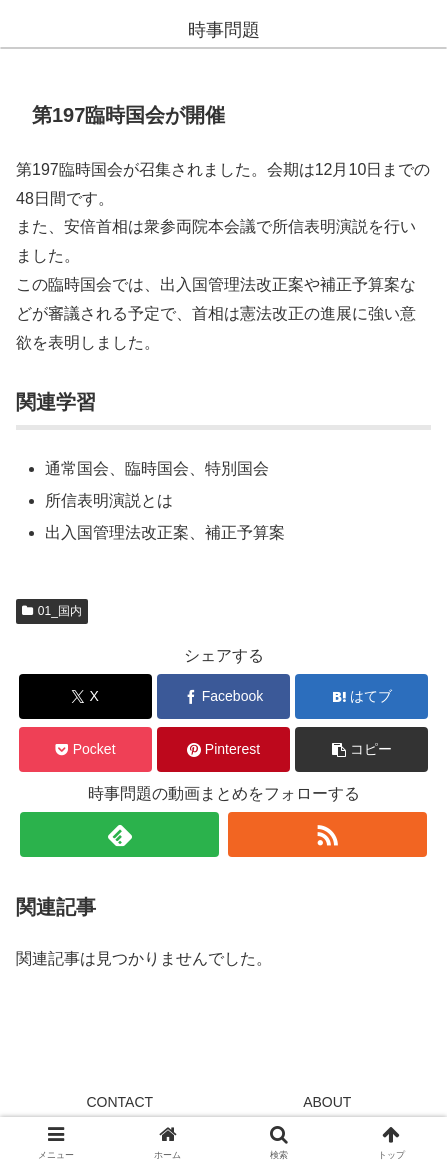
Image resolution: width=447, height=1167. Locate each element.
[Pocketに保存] (85, 749)
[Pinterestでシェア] (223, 749)
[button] (361, 749)
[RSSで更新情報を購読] (327, 834)
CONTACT (119, 1102)
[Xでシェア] (85, 696)
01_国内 (52, 611)
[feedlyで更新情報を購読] (119, 834)
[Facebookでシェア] (223, 696)
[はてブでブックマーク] (361, 696)
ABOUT (327, 1102)
